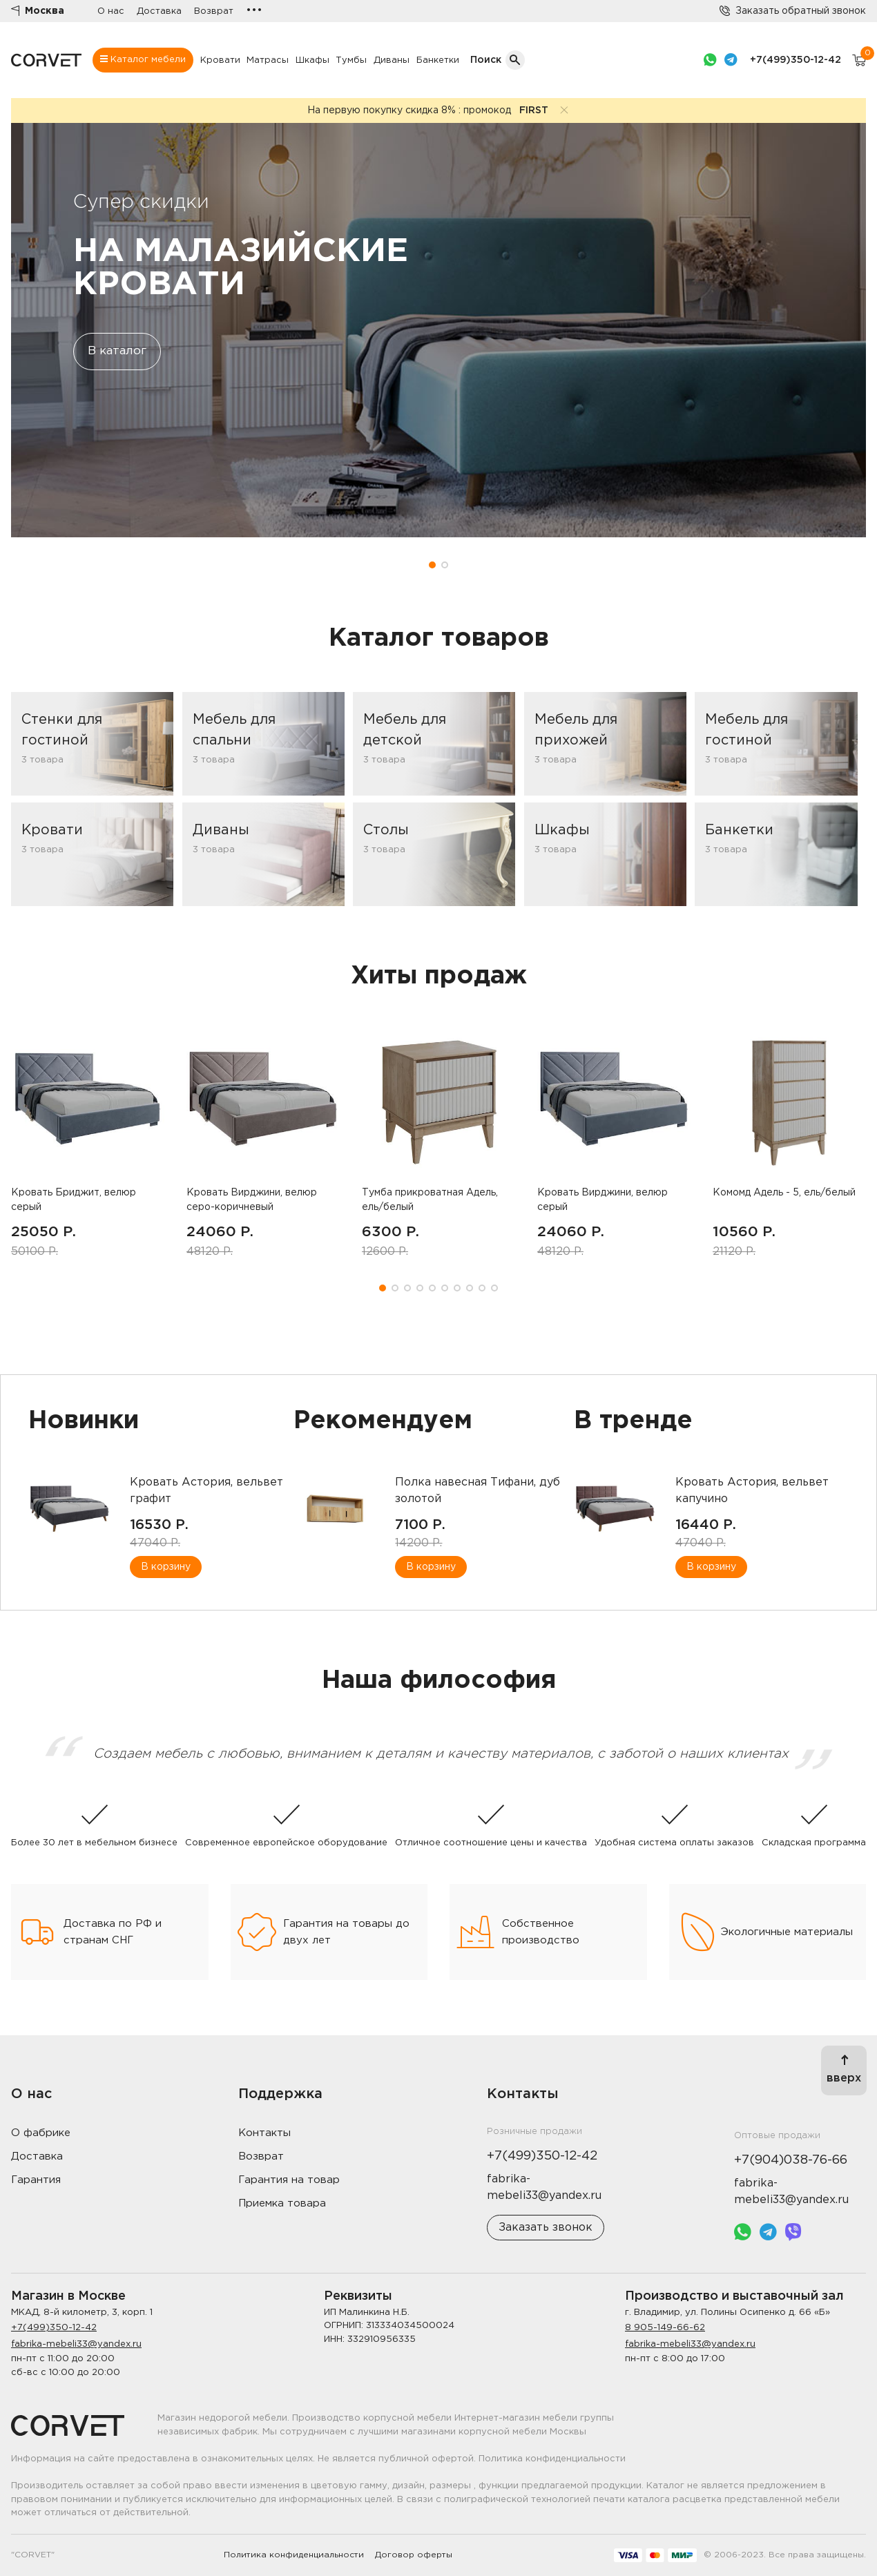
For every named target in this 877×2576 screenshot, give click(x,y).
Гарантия (36, 2179)
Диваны (391, 60)
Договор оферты (413, 2555)
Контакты (264, 2132)
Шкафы (312, 60)
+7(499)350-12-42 (795, 60)
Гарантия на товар (289, 2179)
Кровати (220, 60)
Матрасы (268, 60)
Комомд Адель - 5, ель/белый (784, 1193)
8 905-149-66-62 (665, 2328)
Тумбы (351, 60)
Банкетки (437, 60)
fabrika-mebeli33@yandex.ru (76, 2344)
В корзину (166, 1567)
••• (254, 11)
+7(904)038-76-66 (790, 2160)
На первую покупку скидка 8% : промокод (427, 110)
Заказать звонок (545, 2227)
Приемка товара (282, 2203)
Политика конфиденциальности (294, 2555)
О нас (110, 11)
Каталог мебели (143, 59)
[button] (432, 564)
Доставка (159, 11)
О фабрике (40, 2132)
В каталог (117, 351)
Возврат (213, 11)
